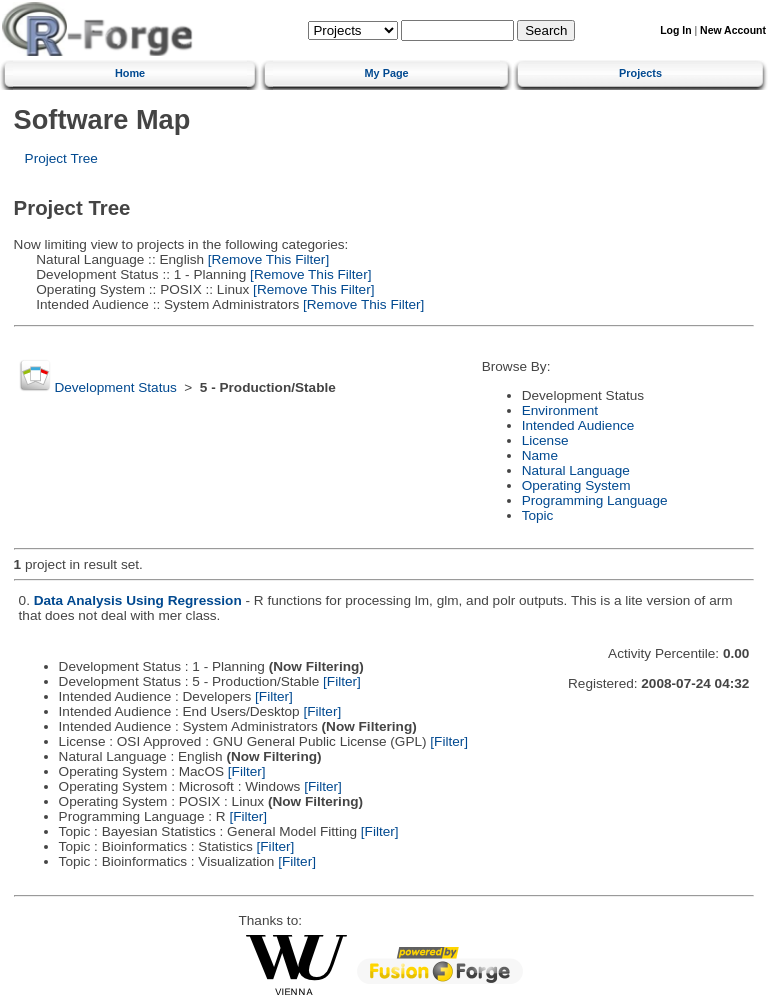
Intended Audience (578, 425)
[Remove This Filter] (266, 259)
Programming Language (595, 500)
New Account (733, 30)
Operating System (576, 485)
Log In (675, 30)
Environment (560, 410)
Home (130, 73)
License (545, 440)
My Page (387, 73)
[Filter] (342, 681)
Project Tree (61, 158)
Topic (538, 515)
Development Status (115, 387)
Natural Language (576, 470)
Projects (640, 73)
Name (540, 455)
